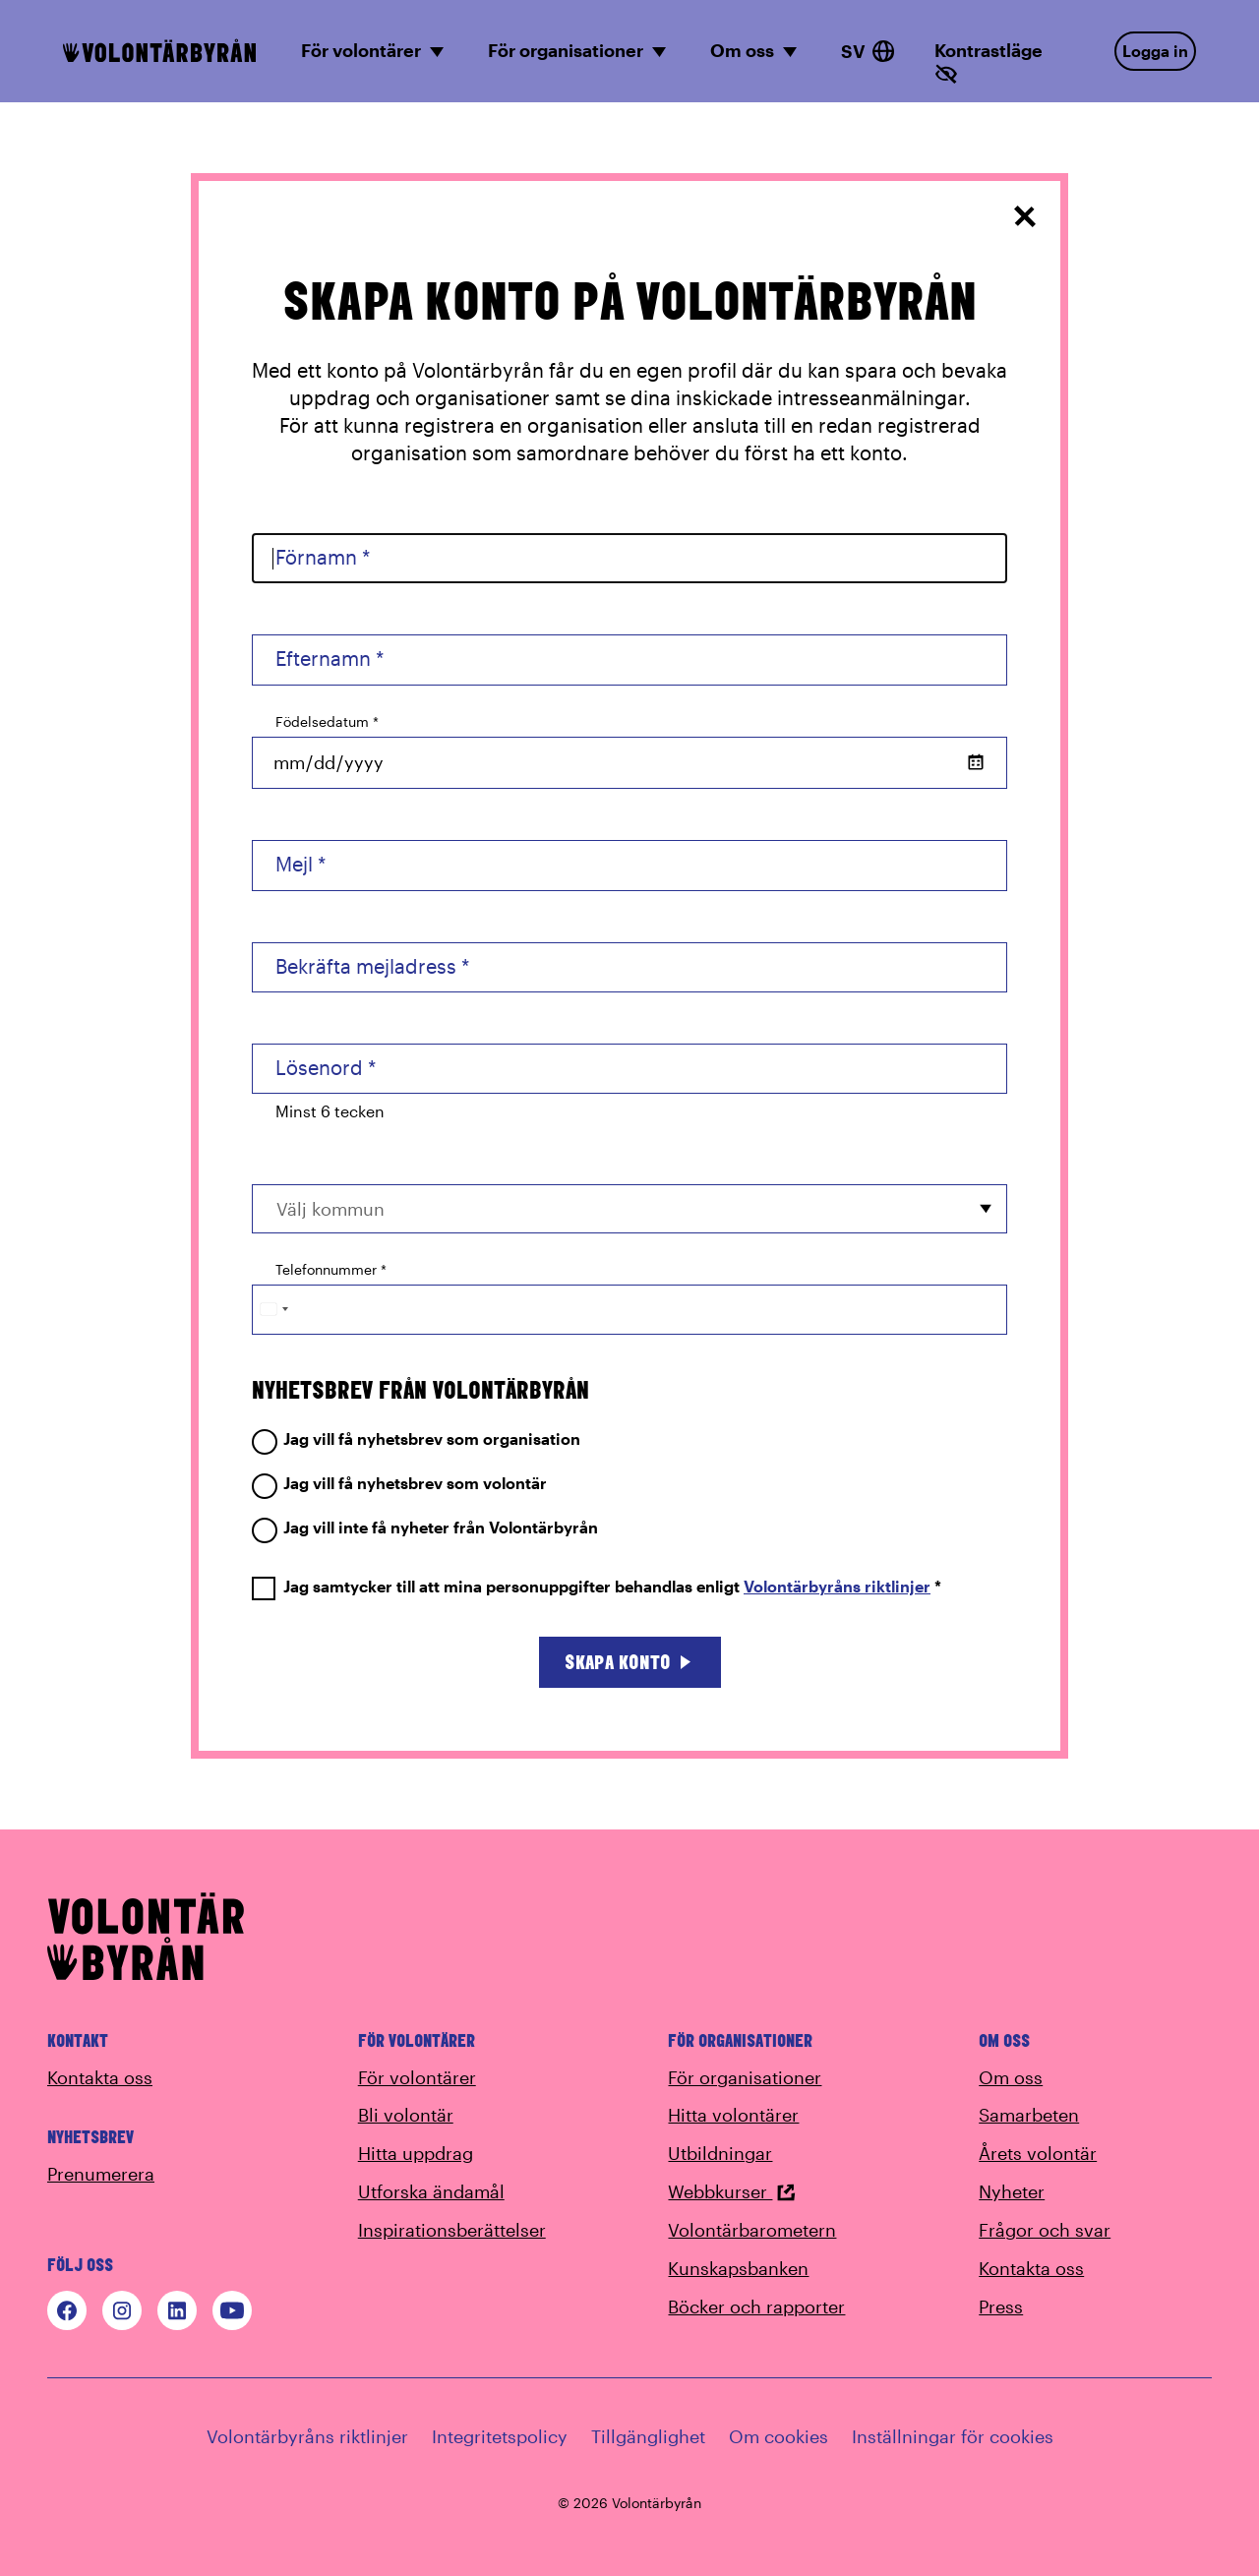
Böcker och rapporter (756, 2306)
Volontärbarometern (752, 2230)
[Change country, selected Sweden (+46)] (273, 1310)
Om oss (1011, 2077)
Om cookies (778, 2436)
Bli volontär (405, 2115)
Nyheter (1012, 2191)
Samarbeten (1029, 2115)
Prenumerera (100, 2174)
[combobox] (629, 1208)
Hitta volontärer (733, 2115)
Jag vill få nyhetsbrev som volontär (399, 1483)
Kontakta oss (99, 2077)
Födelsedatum (327, 721)
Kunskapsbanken (738, 2268)
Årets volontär (1038, 2153)
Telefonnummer (331, 1269)
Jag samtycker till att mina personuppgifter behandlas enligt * (596, 1587)
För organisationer (744, 2077)
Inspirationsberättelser (452, 2230)
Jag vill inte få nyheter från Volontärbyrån (425, 1528)
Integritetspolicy (500, 2436)
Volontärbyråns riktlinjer (837, 1586)
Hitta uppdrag (415, 2153)
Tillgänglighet (648, 2436)
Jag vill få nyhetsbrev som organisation (416, 1439)
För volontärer (417, 2077)
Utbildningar (720, 2153)
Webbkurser (732, 2191)
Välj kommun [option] (330, 1209)
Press (1001, 2306)
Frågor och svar (1044, 2230)
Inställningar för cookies (952, 2436)
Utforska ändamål (431, 2191)
